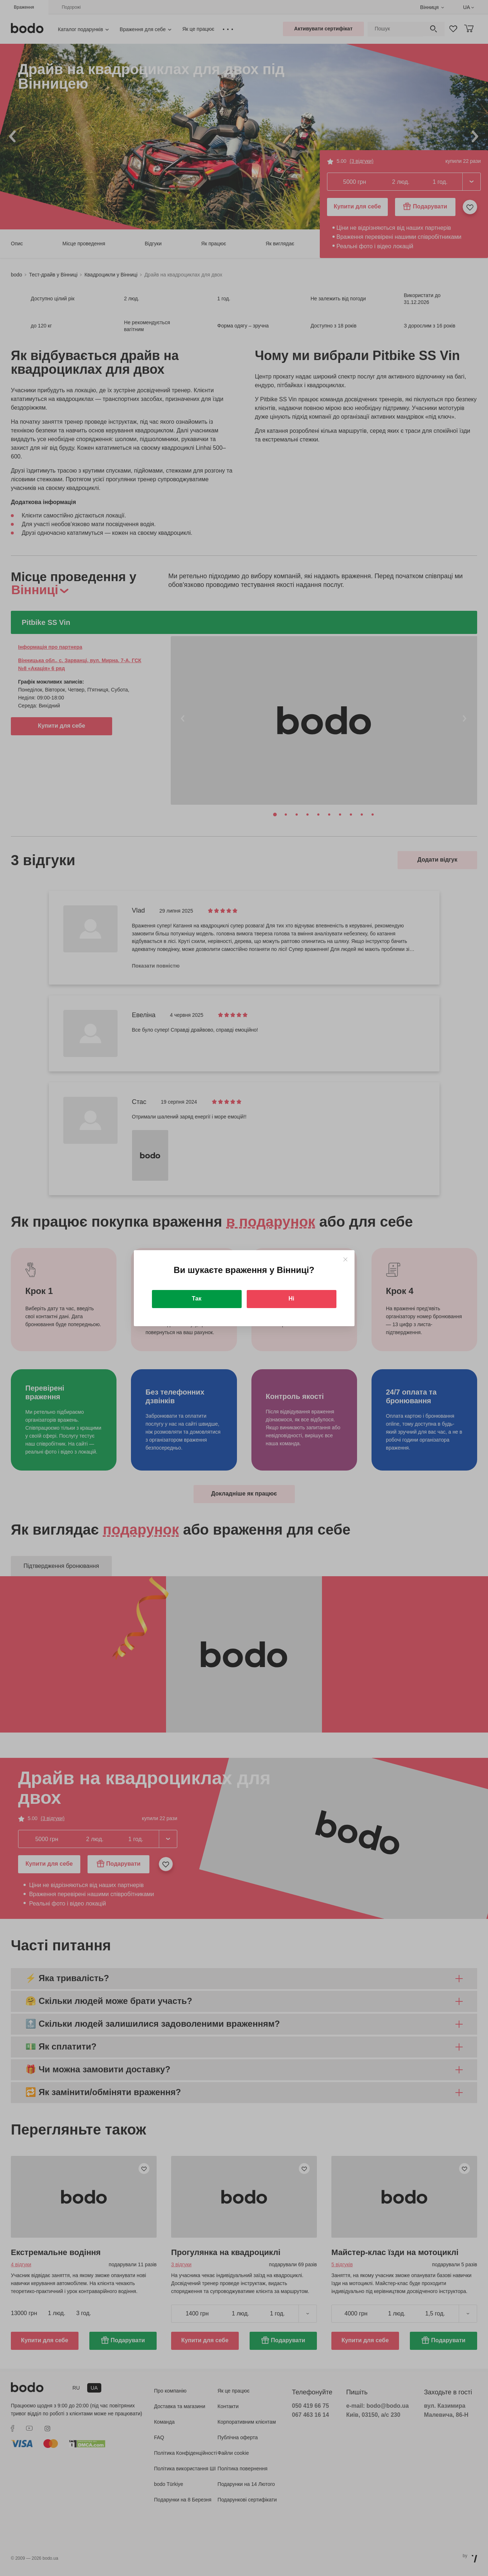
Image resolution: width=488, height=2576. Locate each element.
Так (196, 1298)
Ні (291, 1298)
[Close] (345, 1259)
